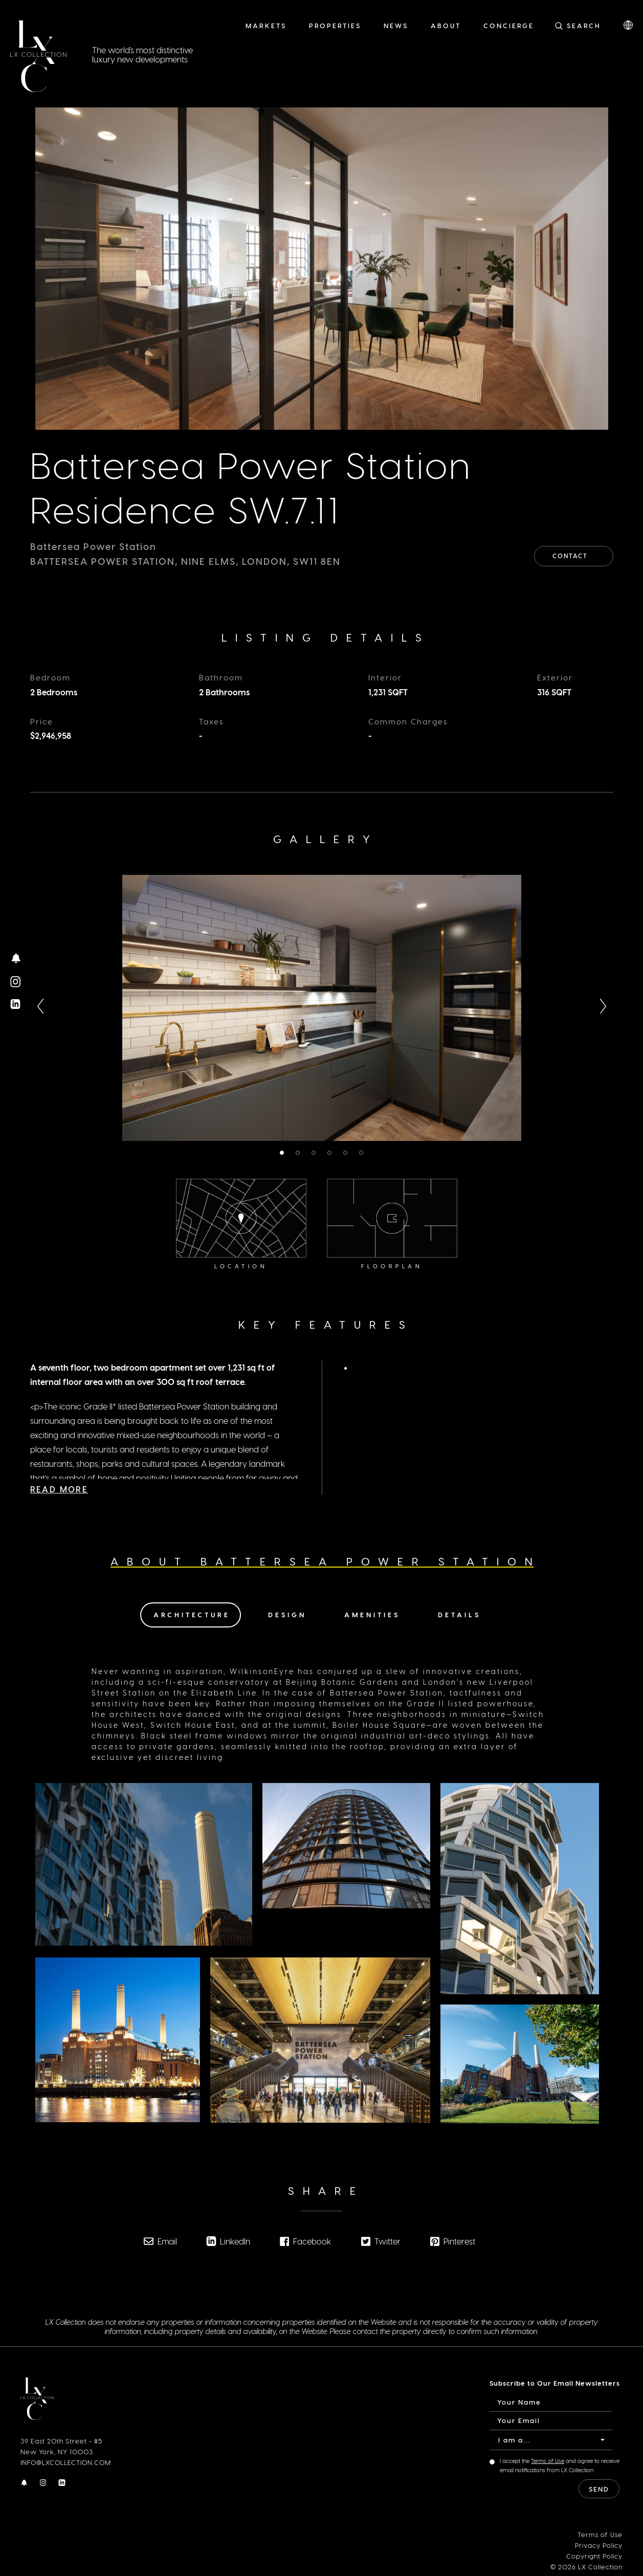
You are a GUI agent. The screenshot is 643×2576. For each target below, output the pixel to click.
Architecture (191, 1613)
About (446, 25)
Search (584, 25)
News (396, 25)
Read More (59, 1467)
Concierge (508, 25)
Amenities (372, 1613)
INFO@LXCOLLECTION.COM (65, 2461)
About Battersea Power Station (325, 1560)
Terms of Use (547, 2459)
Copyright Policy (594, 2555)
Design (287, 1613)
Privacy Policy (599, 2544)
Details (459, 1613)
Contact (574, 554)
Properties (335, 25)
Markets (266, 25)
